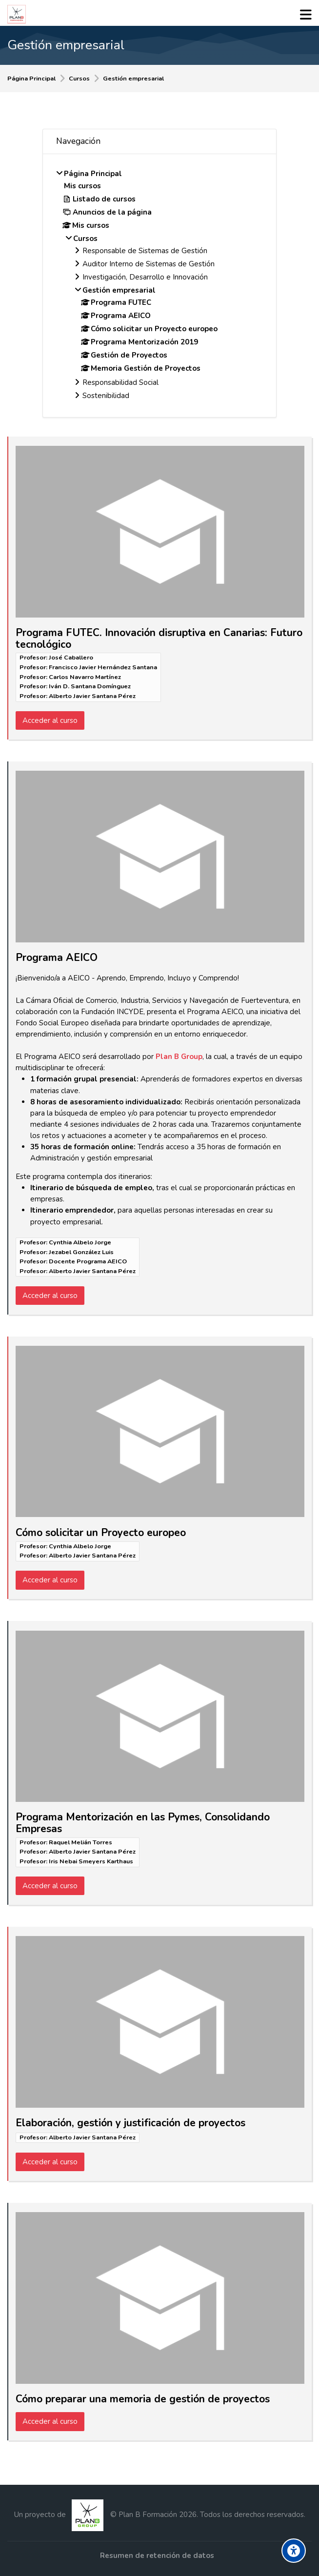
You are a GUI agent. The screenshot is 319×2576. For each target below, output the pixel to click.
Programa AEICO (57, 957)
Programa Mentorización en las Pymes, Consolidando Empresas (143, 1823)
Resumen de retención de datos (157, 2555)
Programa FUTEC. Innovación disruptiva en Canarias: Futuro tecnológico (159, 638)
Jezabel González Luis (81, 1252)
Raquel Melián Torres (80, 1842)
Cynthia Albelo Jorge (80, 1242)
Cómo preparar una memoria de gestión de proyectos (143, 2399)
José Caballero (71, 657)
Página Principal (31, 79)
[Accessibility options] (293, 2550)
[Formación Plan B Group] (16, 14)
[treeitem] (159, 285)
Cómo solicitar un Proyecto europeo (101, 1532)
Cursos (79, 79)
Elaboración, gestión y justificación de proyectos (130, 2123)
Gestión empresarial (133, 79)
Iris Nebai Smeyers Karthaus (91, 1861)
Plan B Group (179, 1056)
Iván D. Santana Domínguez (90, 686)
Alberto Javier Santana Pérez (92, 696)
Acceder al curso (50, 720)
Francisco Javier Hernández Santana (103, 667)
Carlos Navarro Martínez (85, 677)
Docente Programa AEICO (88, 1261)
